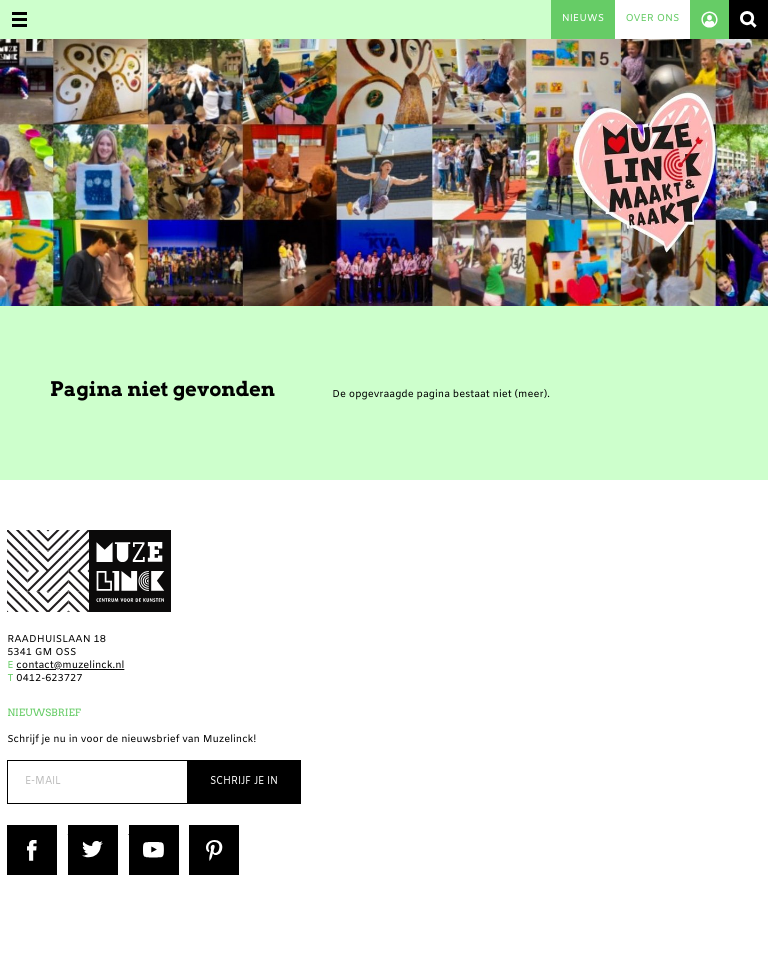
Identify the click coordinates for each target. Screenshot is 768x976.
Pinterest (211, 831)
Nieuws (583, 19)
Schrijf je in (244, 781)
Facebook (31, 831)
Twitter (86, 831)
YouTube (150, 831)
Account (709, 19)
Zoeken (748, 19)
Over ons (652, 19)
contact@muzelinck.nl (70, 666)
